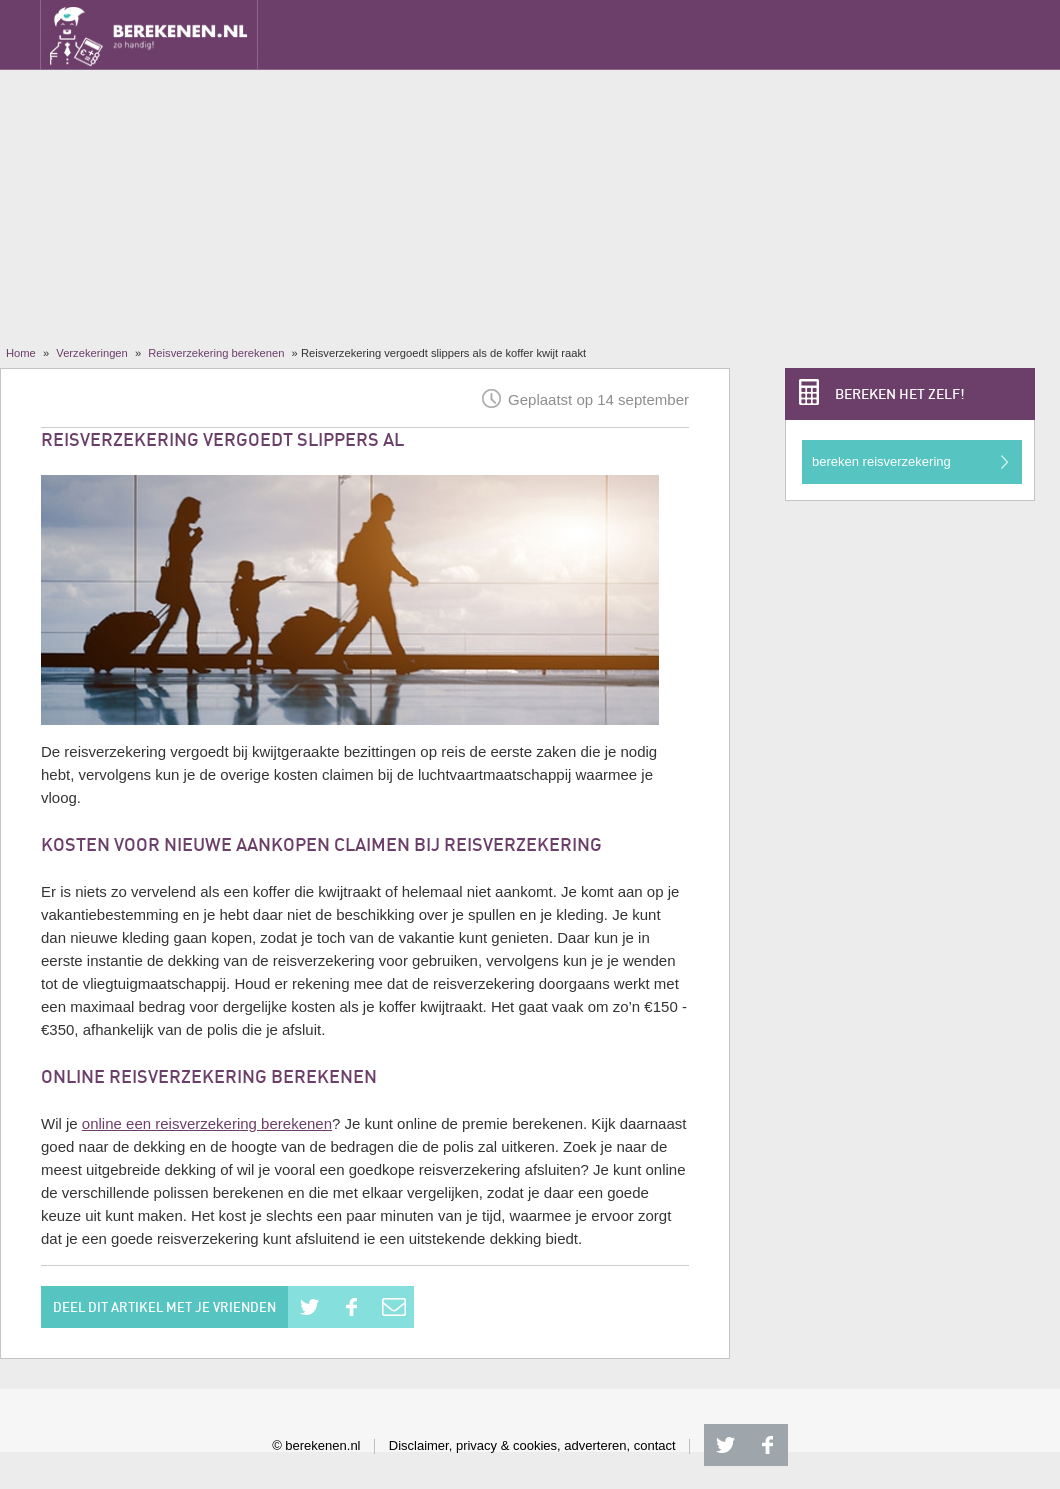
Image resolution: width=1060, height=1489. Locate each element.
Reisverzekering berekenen (216, 353)
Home (21, 353)
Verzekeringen (92, 353)
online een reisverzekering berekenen (207, 1123)
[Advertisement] (530, 195)
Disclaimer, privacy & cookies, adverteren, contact (532, 1445)
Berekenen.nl (149, 34)
